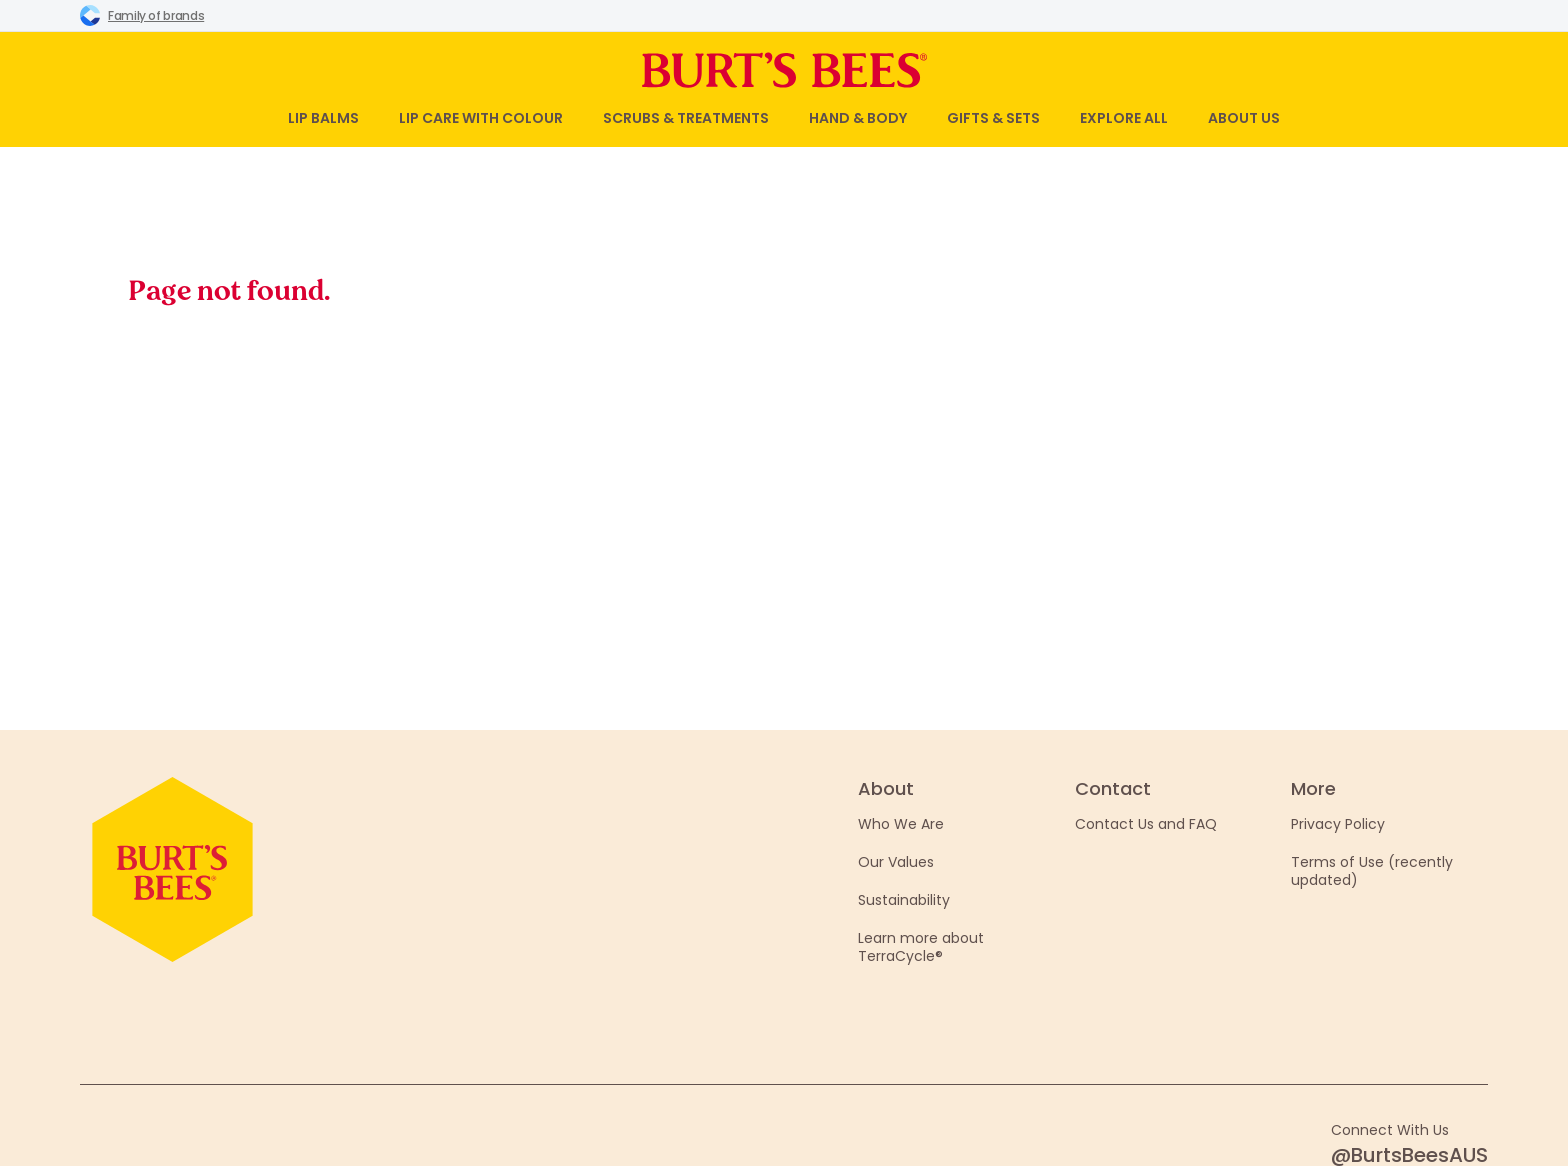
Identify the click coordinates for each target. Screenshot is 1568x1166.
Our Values (896, 862)
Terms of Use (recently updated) (1372, 871)
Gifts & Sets (993, 118)
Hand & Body (858, 118)
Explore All (1124, 118)
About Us (1244, 118)
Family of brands (142, 15)
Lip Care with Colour (481, 118)
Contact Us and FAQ (1146, 824)
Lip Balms (323, 118)
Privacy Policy (1338, 824)
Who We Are (901, 824)
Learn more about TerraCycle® (921, 947)
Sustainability (904, 900)
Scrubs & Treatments (686, 118)
